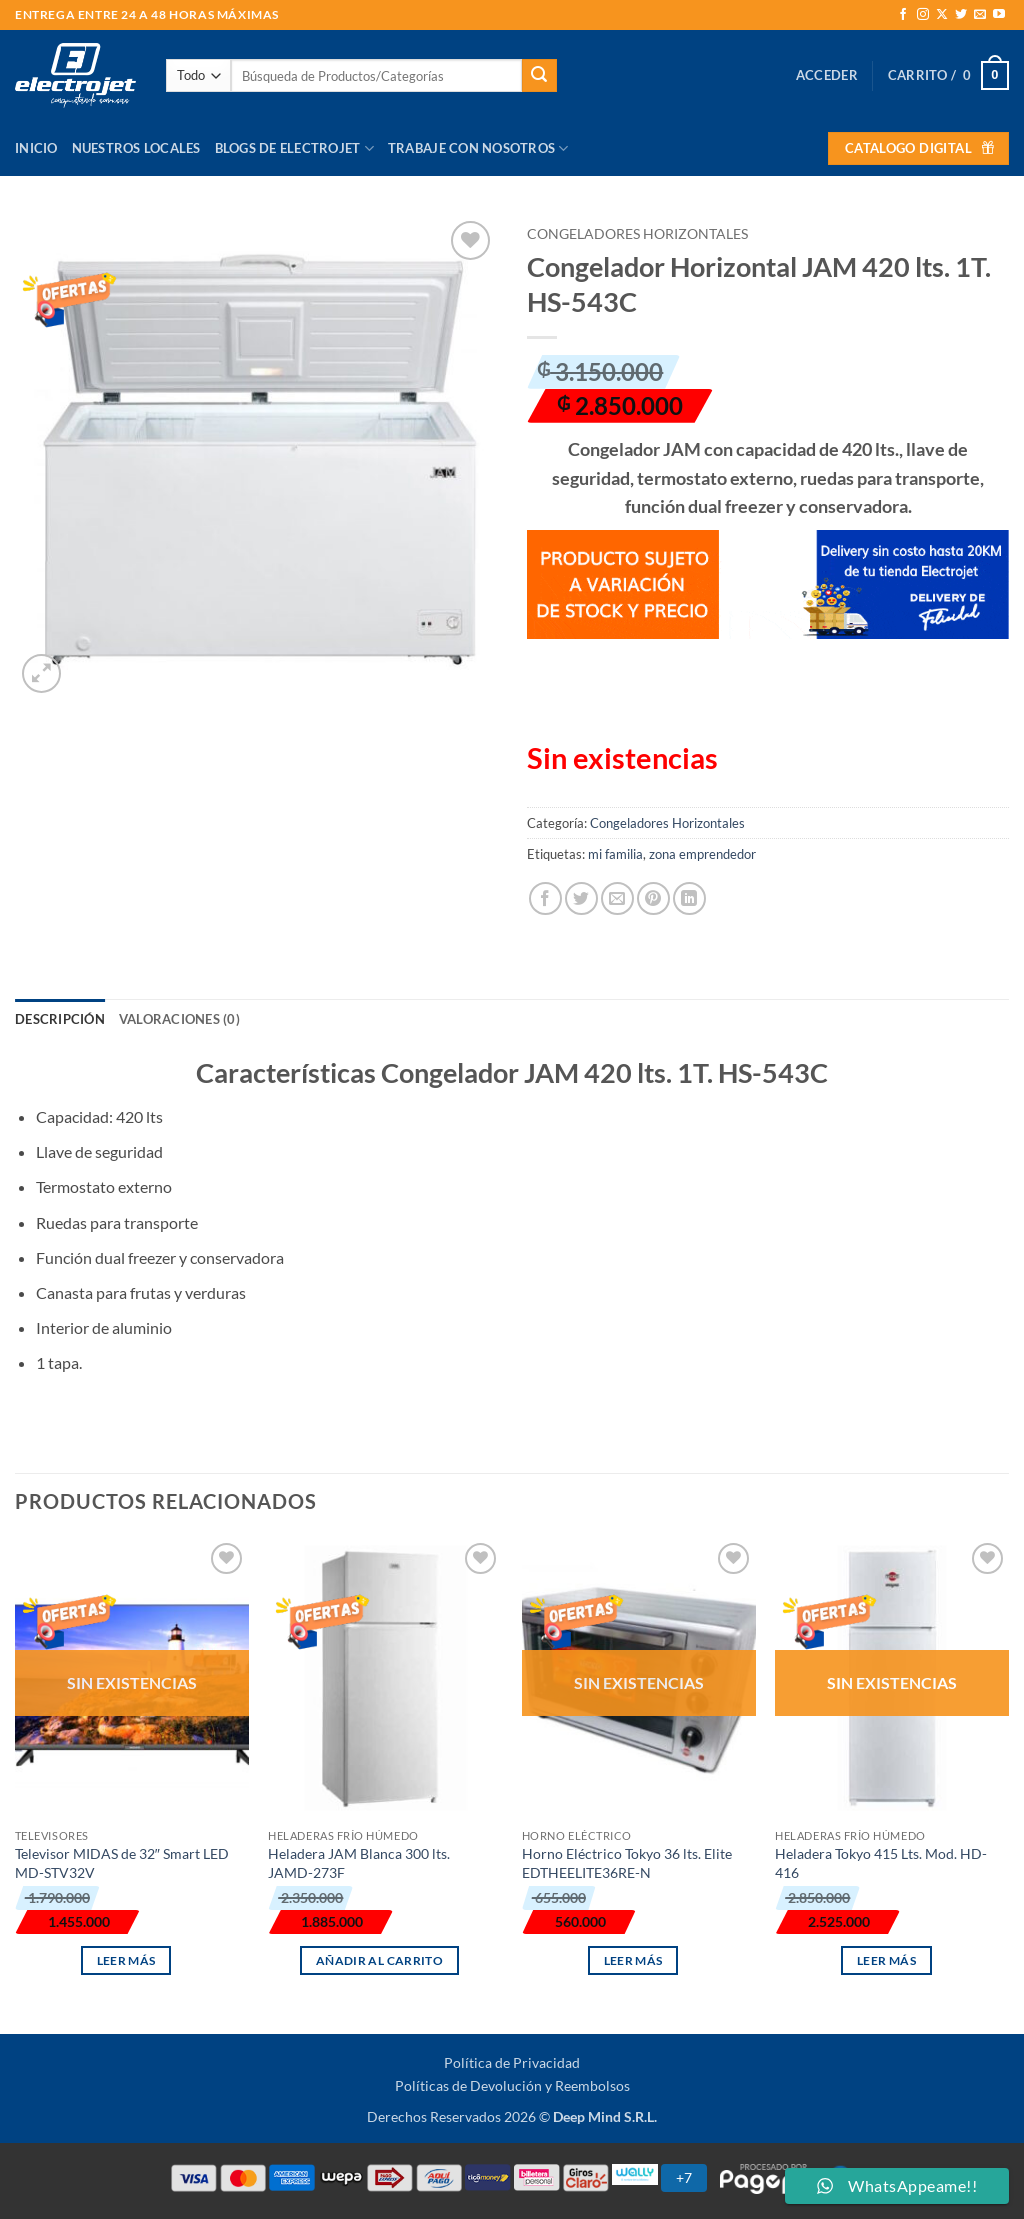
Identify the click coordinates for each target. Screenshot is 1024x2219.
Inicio (36, 148)
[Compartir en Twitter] (581, 898)
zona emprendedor (702, 854)
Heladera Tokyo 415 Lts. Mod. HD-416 (881, 1863)
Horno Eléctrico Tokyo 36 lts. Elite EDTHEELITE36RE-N (627, 1863)
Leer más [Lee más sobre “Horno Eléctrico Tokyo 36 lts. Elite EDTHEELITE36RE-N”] (633, 1960)
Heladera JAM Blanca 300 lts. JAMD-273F (359, 1863)
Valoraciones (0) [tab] (179, 1019)
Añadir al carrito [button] (379, 1960)
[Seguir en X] (942, 15)
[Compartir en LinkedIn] (689, 898)
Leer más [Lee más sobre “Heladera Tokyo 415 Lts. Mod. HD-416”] (886, 1960)
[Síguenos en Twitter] (961, 15)
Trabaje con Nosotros (478, 148)
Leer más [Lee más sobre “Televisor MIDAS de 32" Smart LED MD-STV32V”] (126, 1960)
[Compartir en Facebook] (545, 898)
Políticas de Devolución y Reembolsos (512, 2085)
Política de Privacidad (512, 2062)
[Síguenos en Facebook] (903, 15)
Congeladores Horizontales (637, 234)
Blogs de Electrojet (294, 148)
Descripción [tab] (60, 1019)
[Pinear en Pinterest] (653, 898)
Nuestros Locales (136, 148)
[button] (827, 75)
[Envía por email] (617, 898)
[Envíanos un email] (980, 15)
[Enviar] (539, 76)
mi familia (615, 854)
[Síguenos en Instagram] (923, 15)
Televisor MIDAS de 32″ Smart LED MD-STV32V (122, 1863)
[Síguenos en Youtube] (999, 15)
